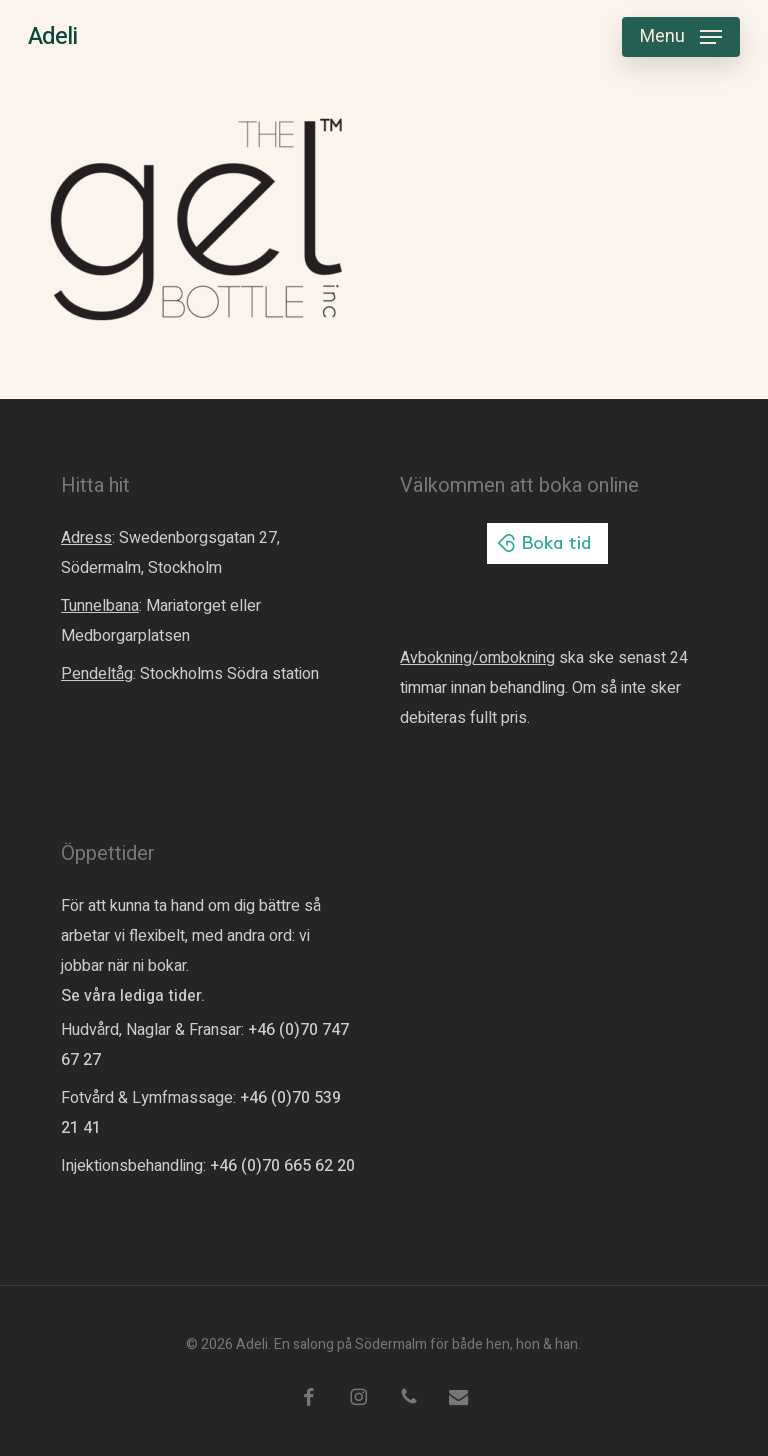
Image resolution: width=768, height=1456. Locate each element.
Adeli (52, 37)
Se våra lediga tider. (133, 996)
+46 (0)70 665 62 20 (282, 1166)
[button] (681, 37)
